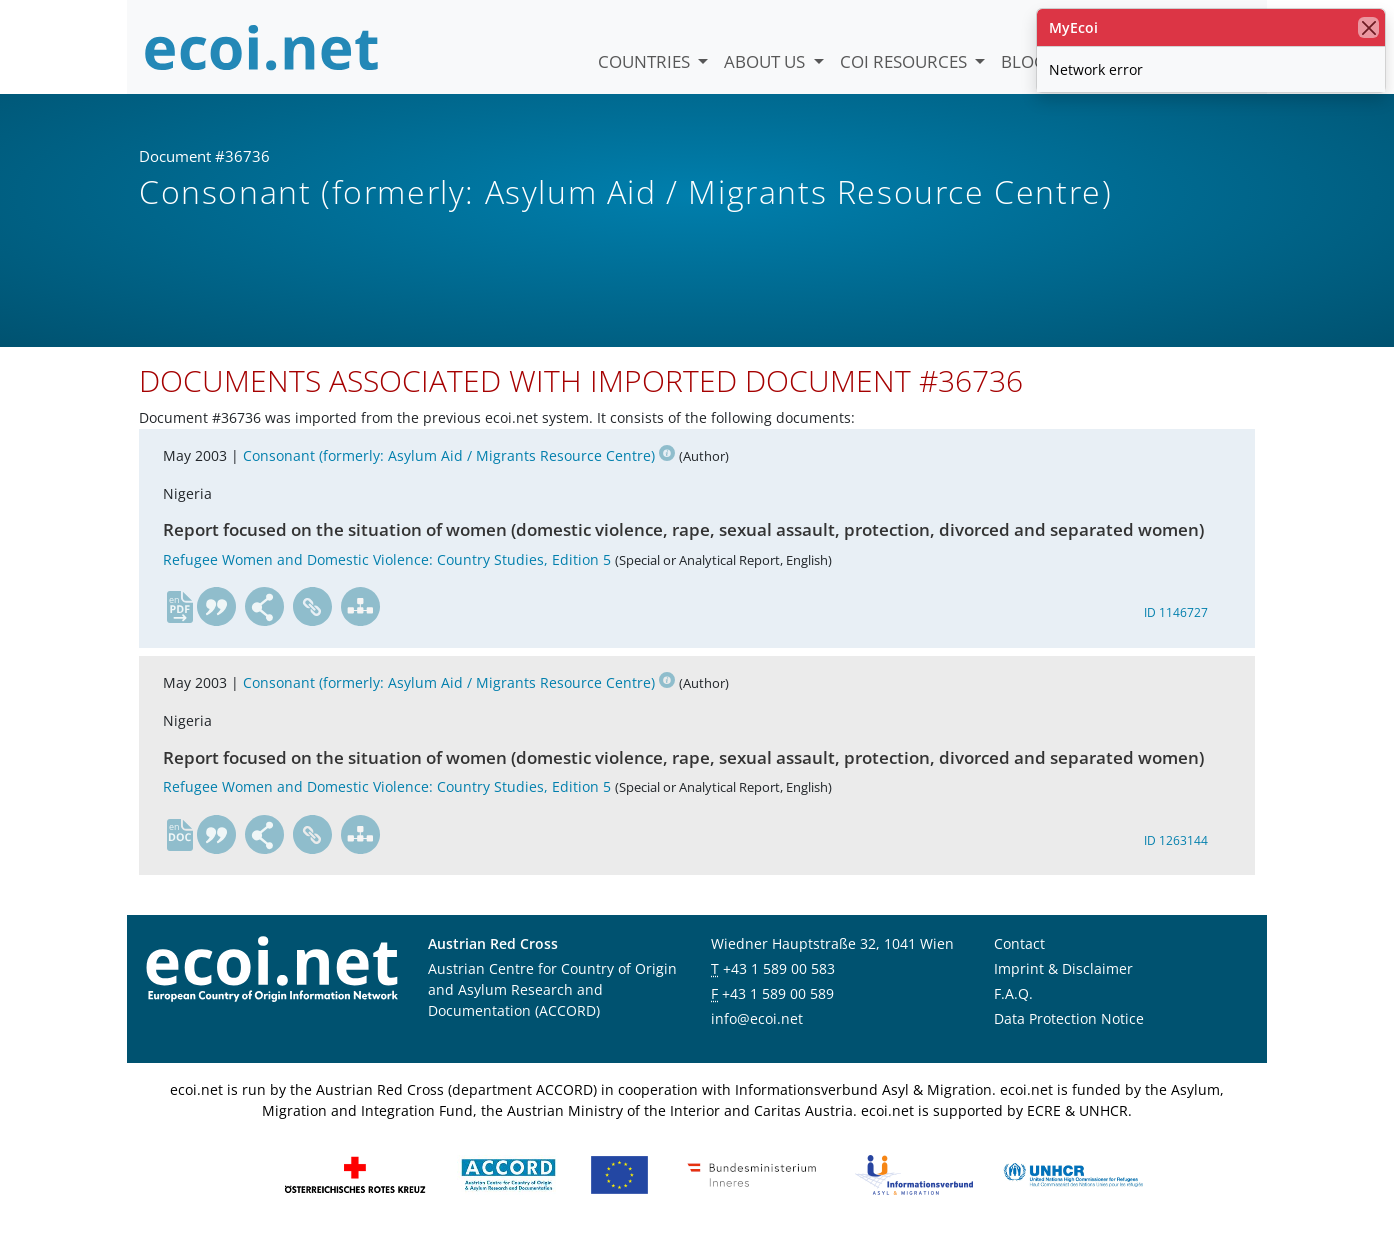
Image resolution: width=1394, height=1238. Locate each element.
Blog (1023, 61)
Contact (1019, 943)
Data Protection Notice (1069, 1018)
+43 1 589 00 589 (778, 993)
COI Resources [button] (905, 61)
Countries (646, 61)
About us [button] (766, 61)
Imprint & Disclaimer (1063, 968)
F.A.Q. (1013, 993)
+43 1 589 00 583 (779, 968)
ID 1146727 (1176, 612)
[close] (1368, 27)
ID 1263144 (1176, 840)
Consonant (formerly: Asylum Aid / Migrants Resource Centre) (459, 455)
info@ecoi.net (757, 1018)
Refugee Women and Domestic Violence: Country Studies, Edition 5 (387, 559)
